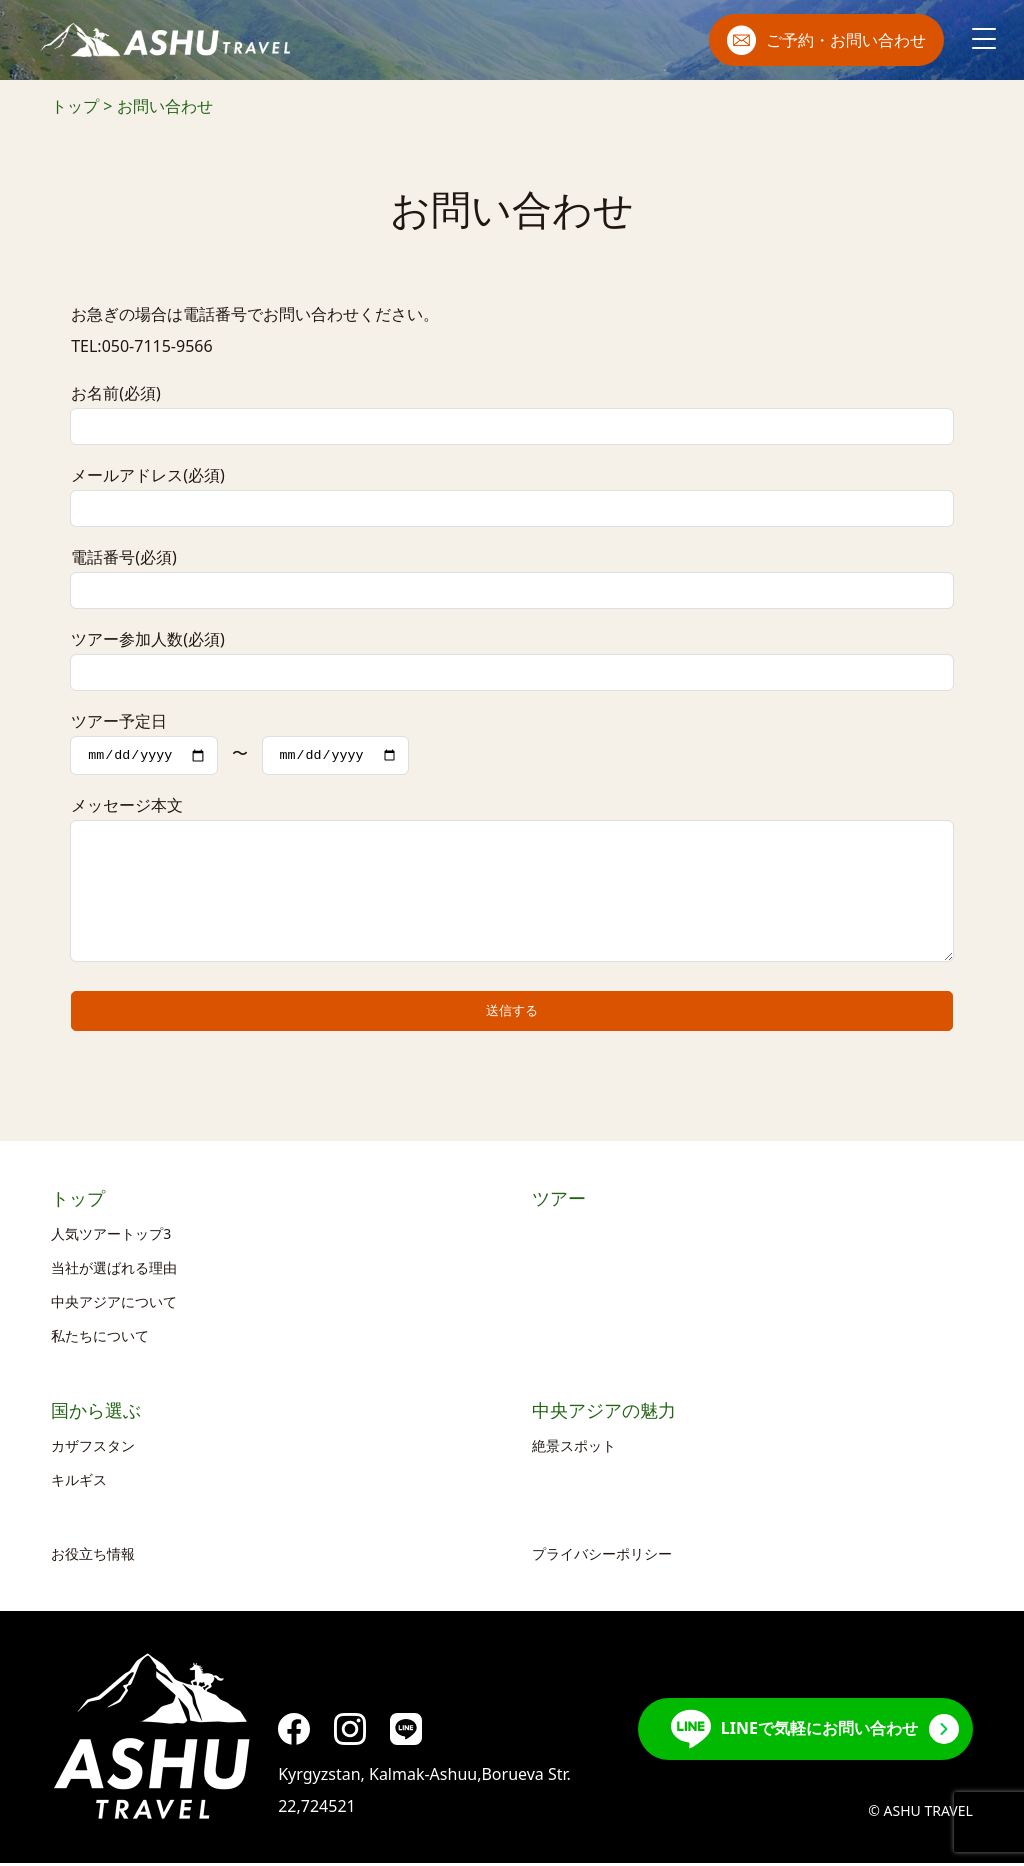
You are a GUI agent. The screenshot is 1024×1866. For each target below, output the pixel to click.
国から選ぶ (96, 1414)
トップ (78, 1202)
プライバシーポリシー (602, 1556)
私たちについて (100, 1338)
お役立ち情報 (93, 1556)
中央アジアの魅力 (604, 1414)
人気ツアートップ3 (111, 1236)
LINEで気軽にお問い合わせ (794, 1732)
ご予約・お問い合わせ (826, 40)
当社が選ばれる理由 (114, 1270)
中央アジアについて (114, 1304)
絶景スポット (574, 1448)
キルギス (79, 1482)
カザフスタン (93, 1448)
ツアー (559, 1202)
